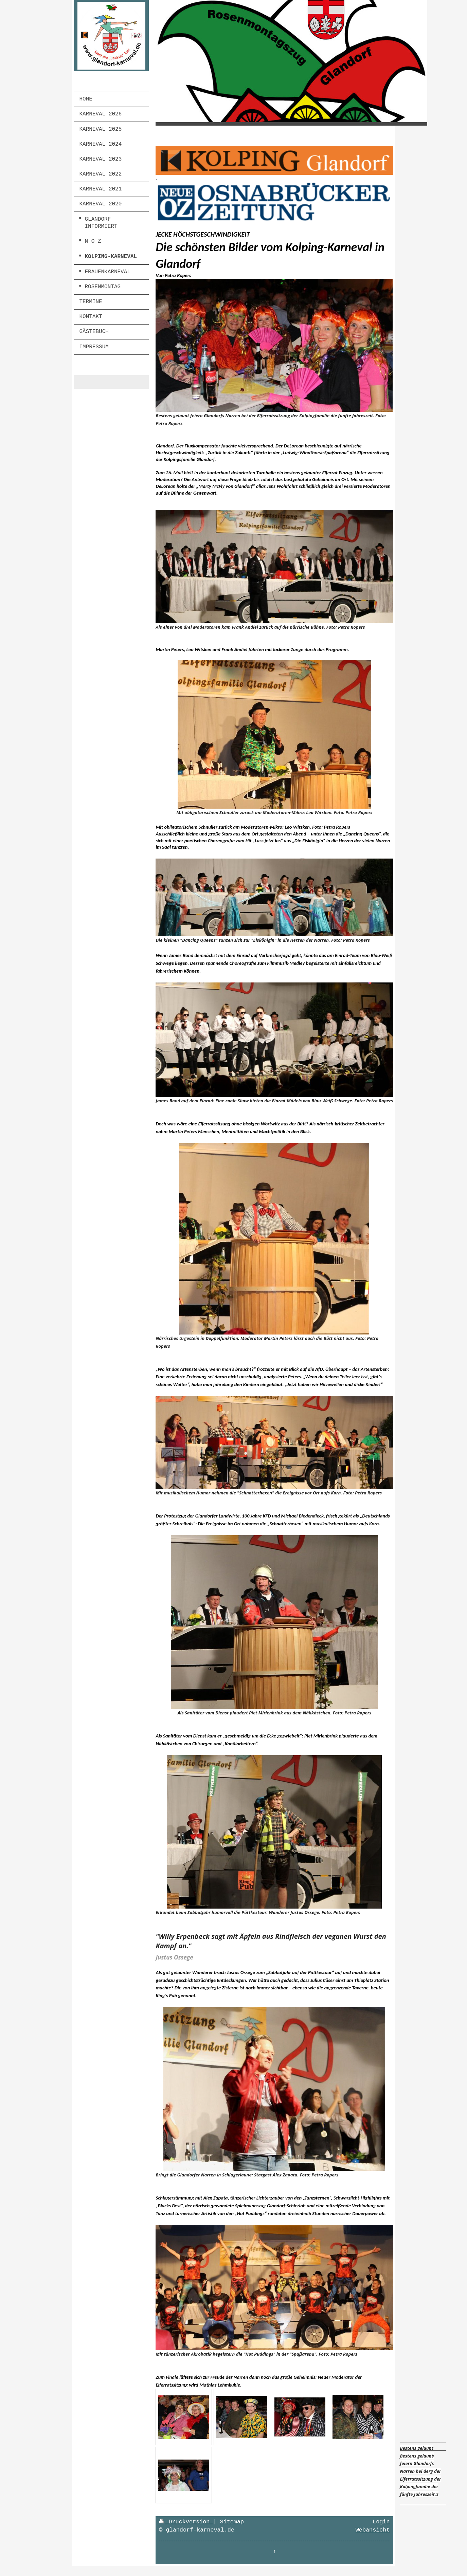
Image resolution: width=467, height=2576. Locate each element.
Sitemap (232, 2522)
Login (381, 2522)
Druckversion (186, 2522)
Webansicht (373, 2530)
